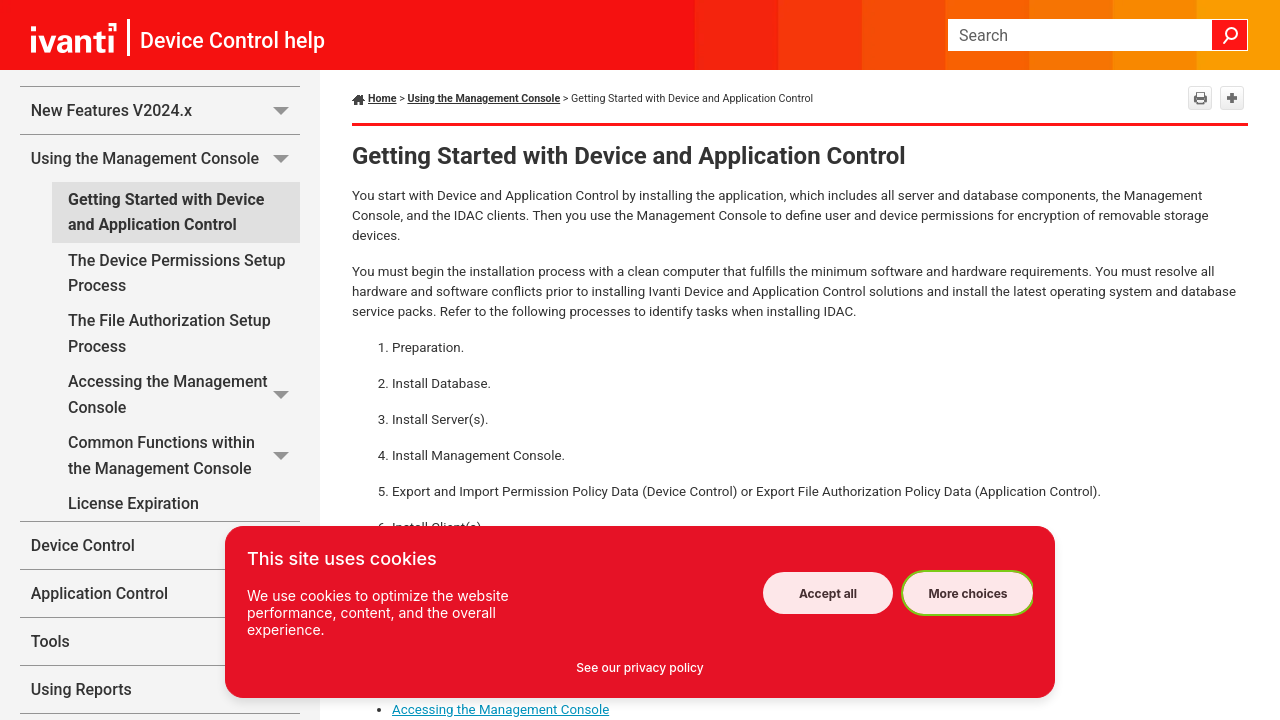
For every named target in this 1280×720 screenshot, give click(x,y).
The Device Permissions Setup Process (177, 273)
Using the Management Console (165, 158)
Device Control (165, 545)
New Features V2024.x (165, 110)
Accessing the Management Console (184, 394)
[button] (1230, 35)
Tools (165, 641)
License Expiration (133, 503)
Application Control (165, 593)
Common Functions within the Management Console (184, 455)
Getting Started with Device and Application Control (166, 212)
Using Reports (165, 689)
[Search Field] (1098, 35)
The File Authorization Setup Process (169, 333)
